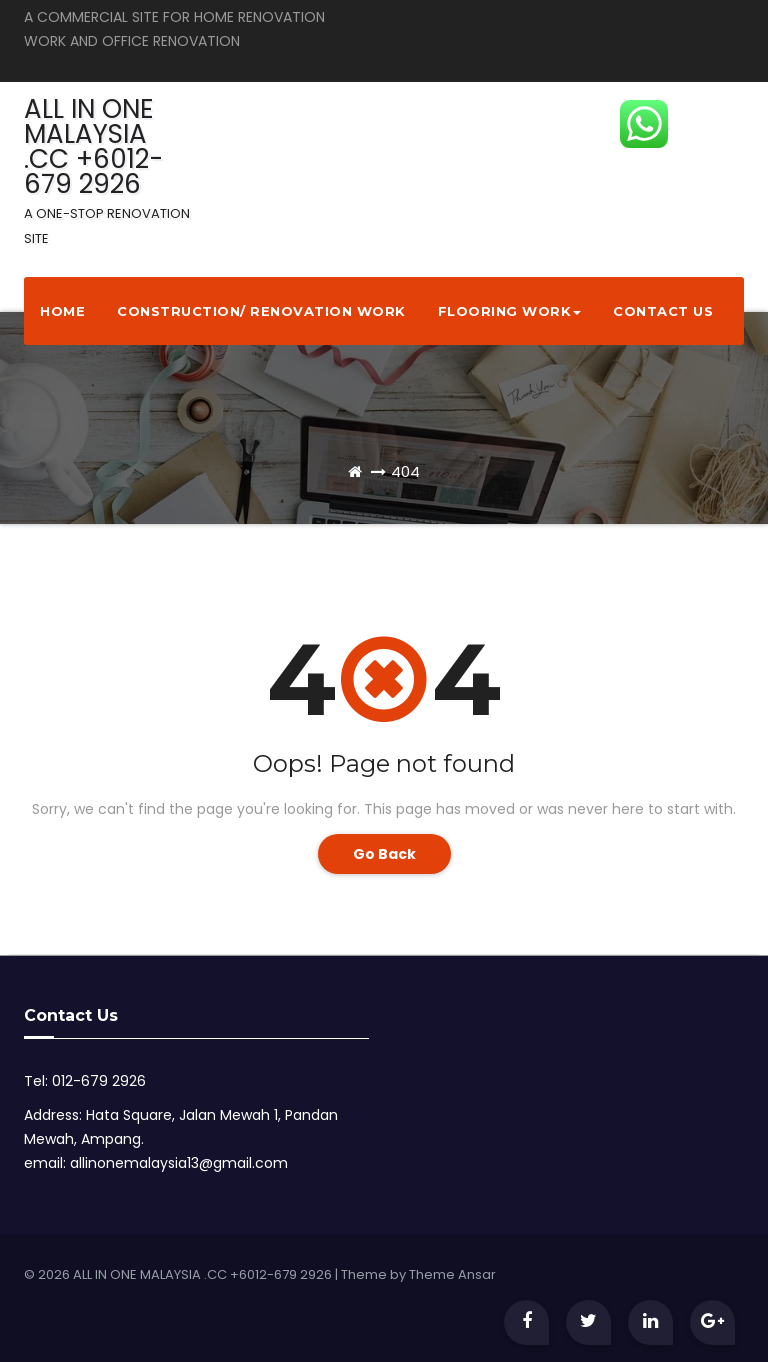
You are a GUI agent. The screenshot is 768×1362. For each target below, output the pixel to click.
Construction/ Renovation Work (261, 311)
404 (405, 471)
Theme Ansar (452, 1274)
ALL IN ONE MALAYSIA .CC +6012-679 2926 (107, 169)
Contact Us (663, 311)
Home (62, 311)
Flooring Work (510, 311)
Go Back (384, 854)
